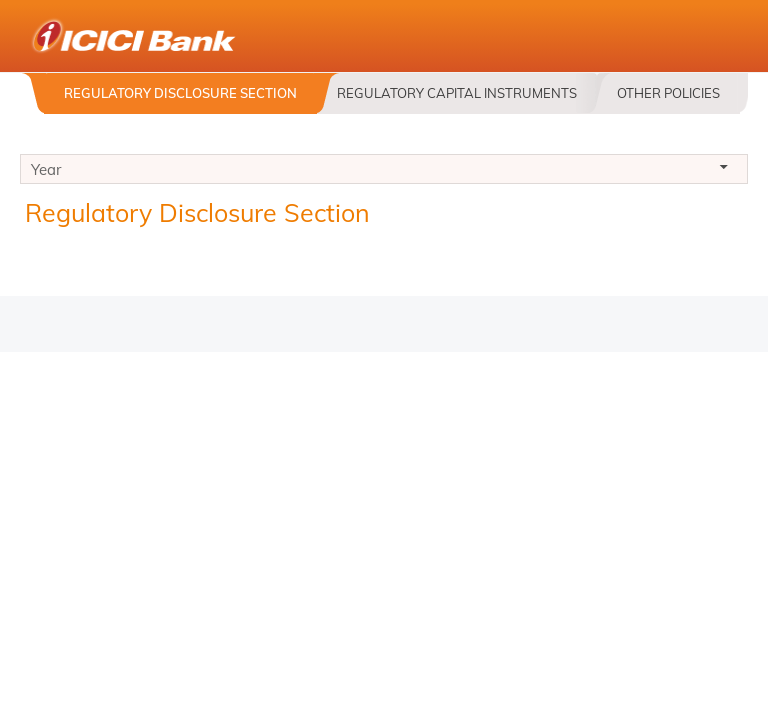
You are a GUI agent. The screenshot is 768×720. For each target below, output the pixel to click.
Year (384, 172)
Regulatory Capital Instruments (457, 93)
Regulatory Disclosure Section (180, 93)
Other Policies (668, 93)
